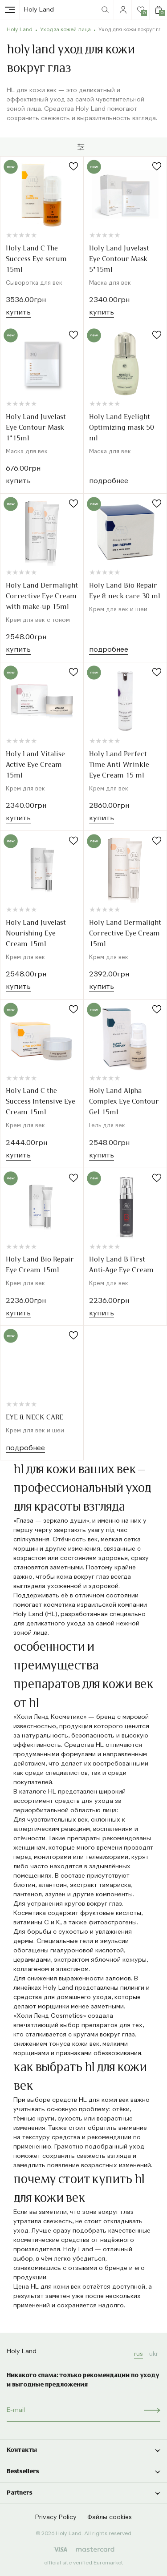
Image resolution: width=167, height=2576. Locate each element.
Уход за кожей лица (65, 29)
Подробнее (108, 481)
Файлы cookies (109, 2517)
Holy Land (39, 10)
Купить (18, 312)
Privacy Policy (56, 2517)
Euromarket (108, 2563)
